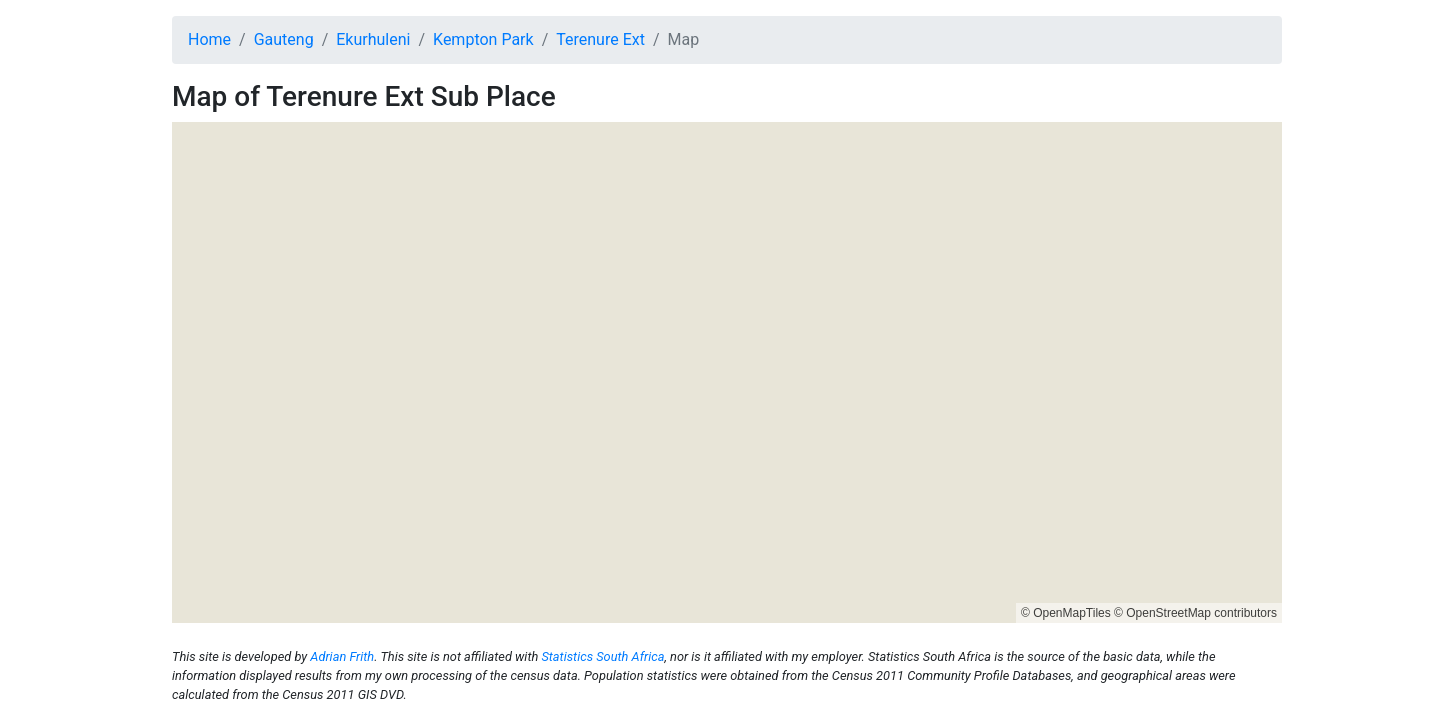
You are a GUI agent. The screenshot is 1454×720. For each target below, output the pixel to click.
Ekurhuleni (373, 39)
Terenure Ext (600, 39)
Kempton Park (483, 39)
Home (209, 39)
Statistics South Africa (602, 656)
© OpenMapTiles (1066, 613)
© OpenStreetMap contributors (1195, 613)
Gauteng (284, 39)
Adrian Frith (342, 656)
